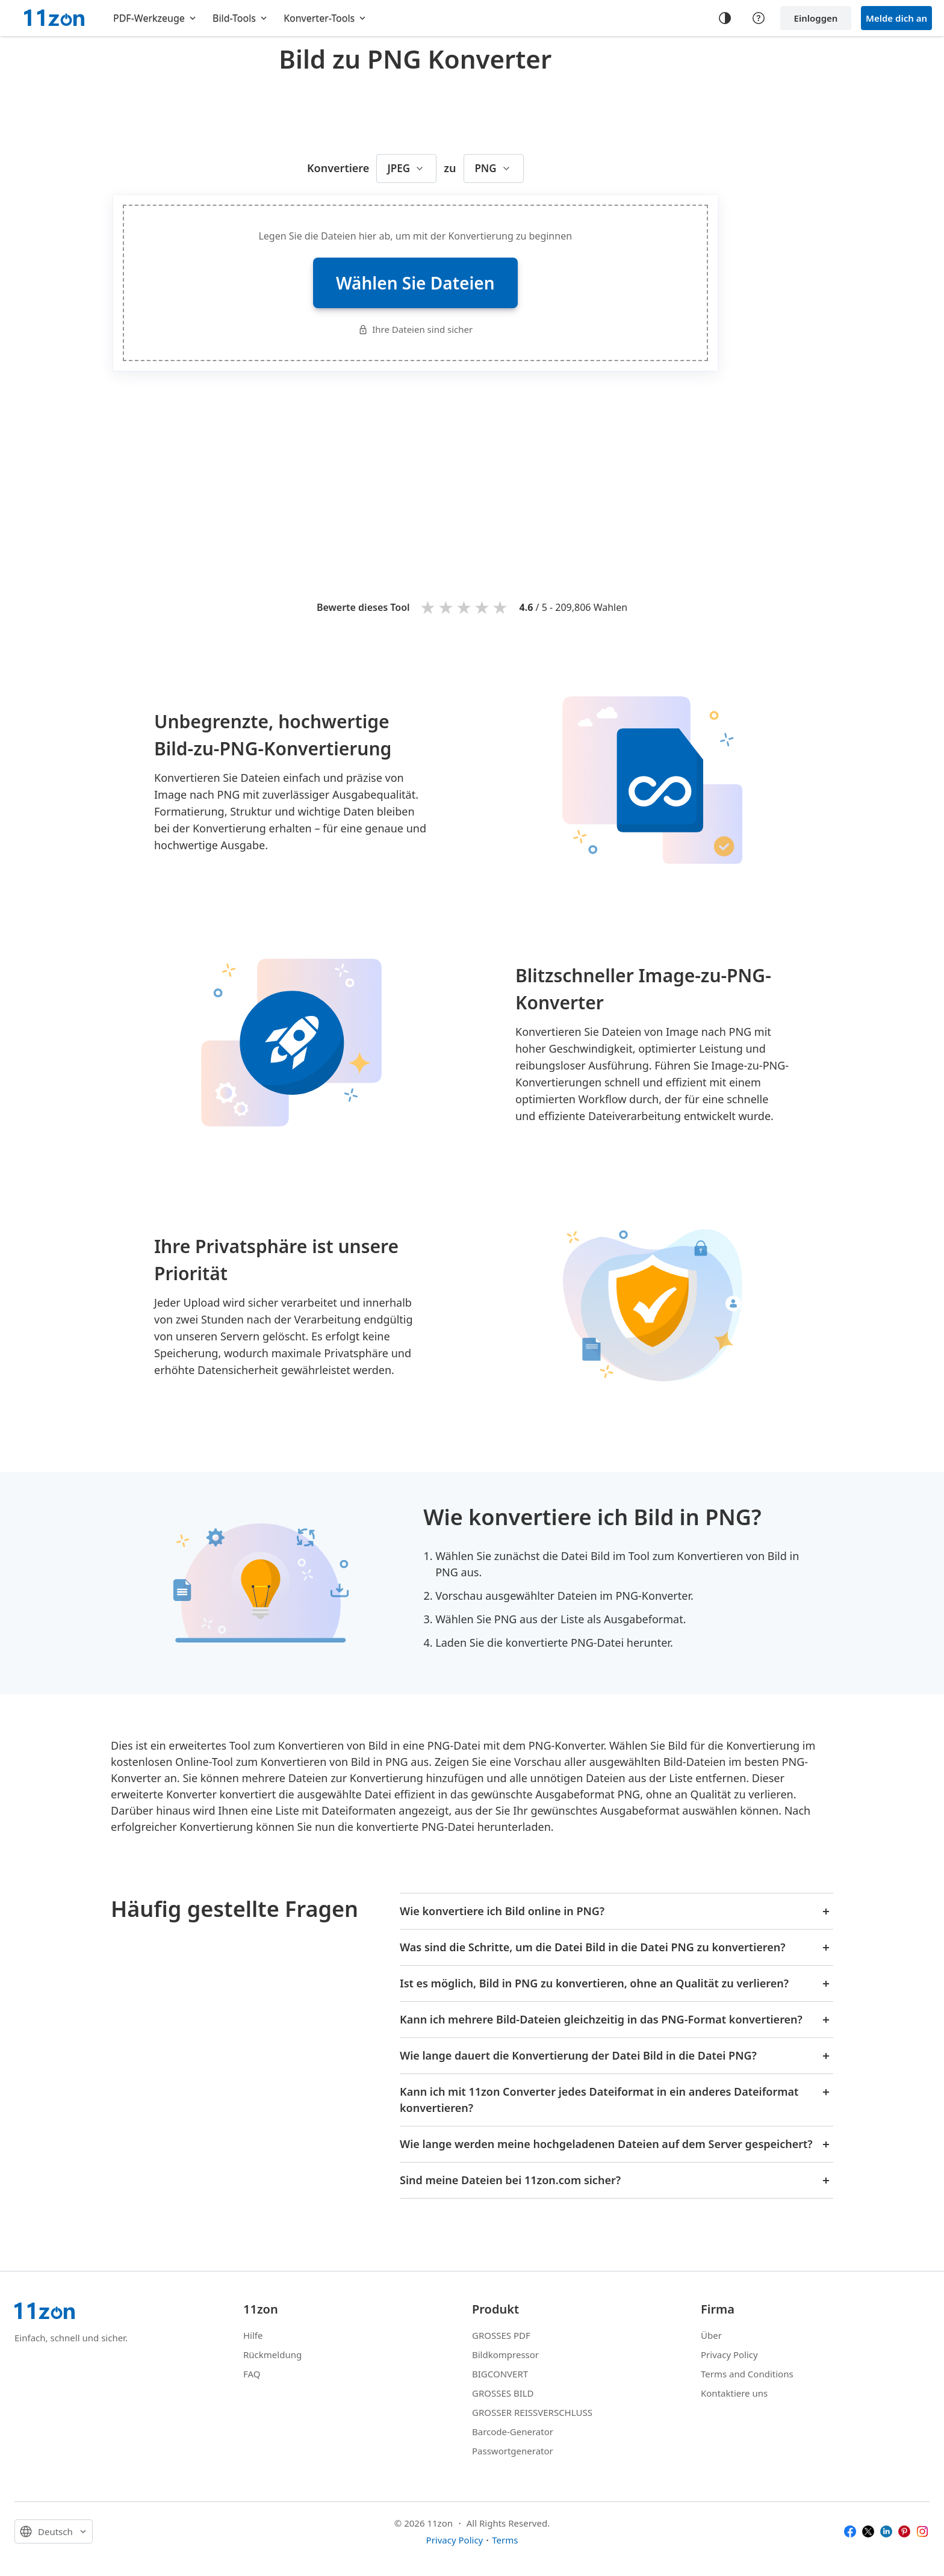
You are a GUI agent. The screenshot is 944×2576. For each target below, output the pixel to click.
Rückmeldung (272, 2354)
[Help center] (759, 18)
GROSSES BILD (503, 2393)
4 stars (483, 607)
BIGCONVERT (500, 2374)
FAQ (252, 2374)
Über (711, 2335)
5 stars (501, 607)
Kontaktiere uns (734, 2393)
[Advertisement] (415, 111)
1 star (429, 607)
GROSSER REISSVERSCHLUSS (532, 2412)
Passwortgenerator (512, 2451)
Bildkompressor (505, 2354)
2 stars (447, 607)
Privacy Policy (729, 2354)
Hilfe (252, 2335)
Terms (505, 2540)
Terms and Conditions (747, 2374)
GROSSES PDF (501, 2335)
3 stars (465, 607)
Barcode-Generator (512, 2432)
